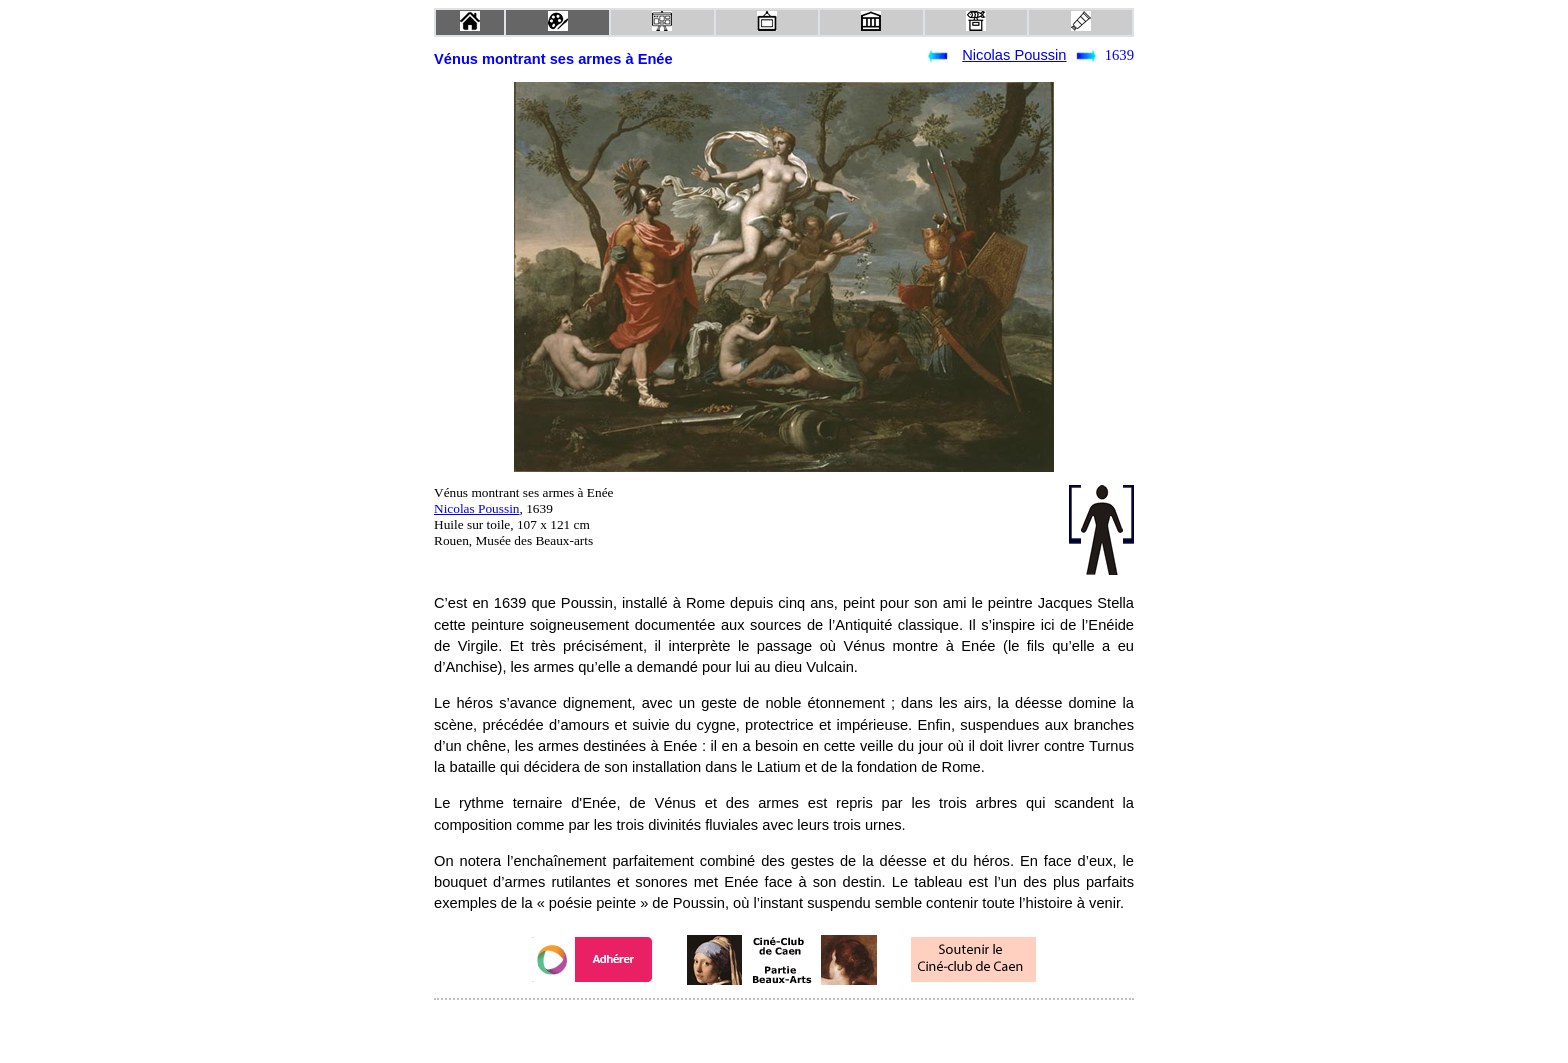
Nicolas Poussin (1014, 55)
